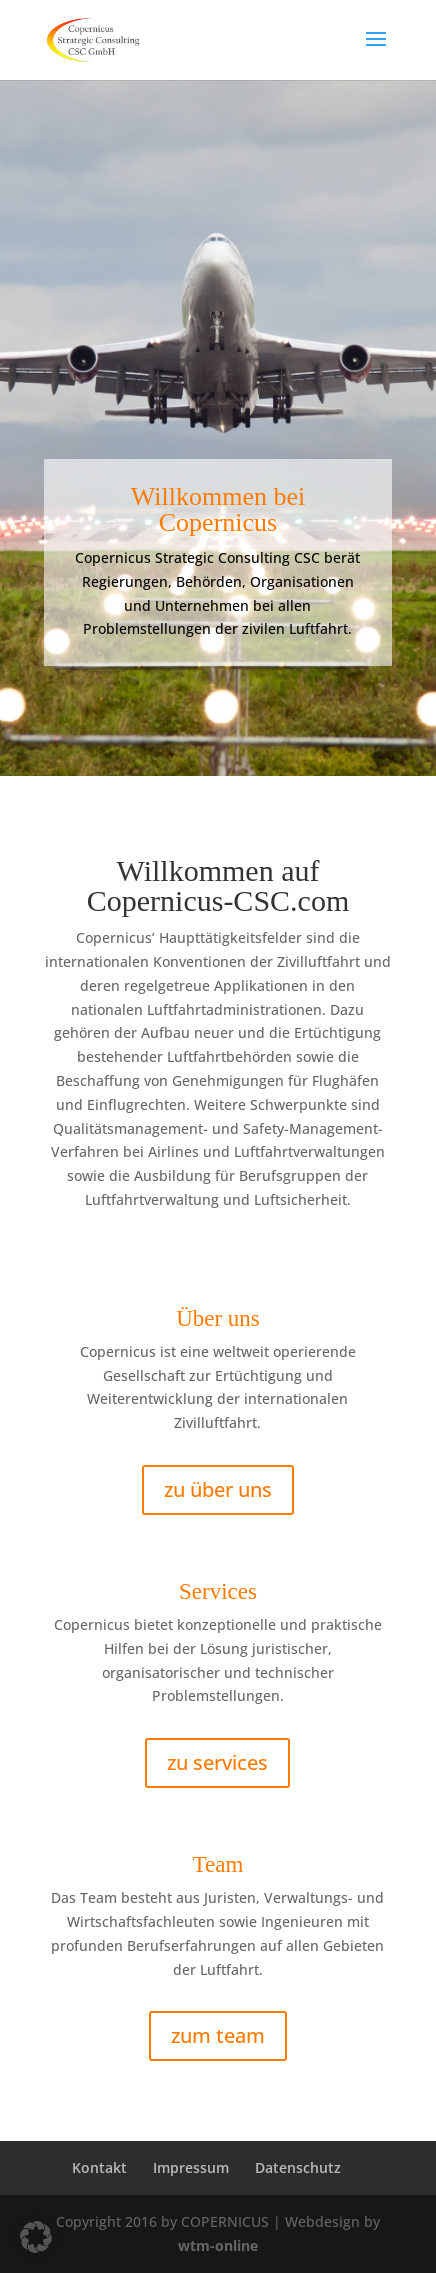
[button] (36, 2237)
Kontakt (99, 2167)
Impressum (191, 2167)
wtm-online (218, 2245)
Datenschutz (298, 2167)
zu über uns (218, 1489)
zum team (218, 2035)
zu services (217, 1762)
